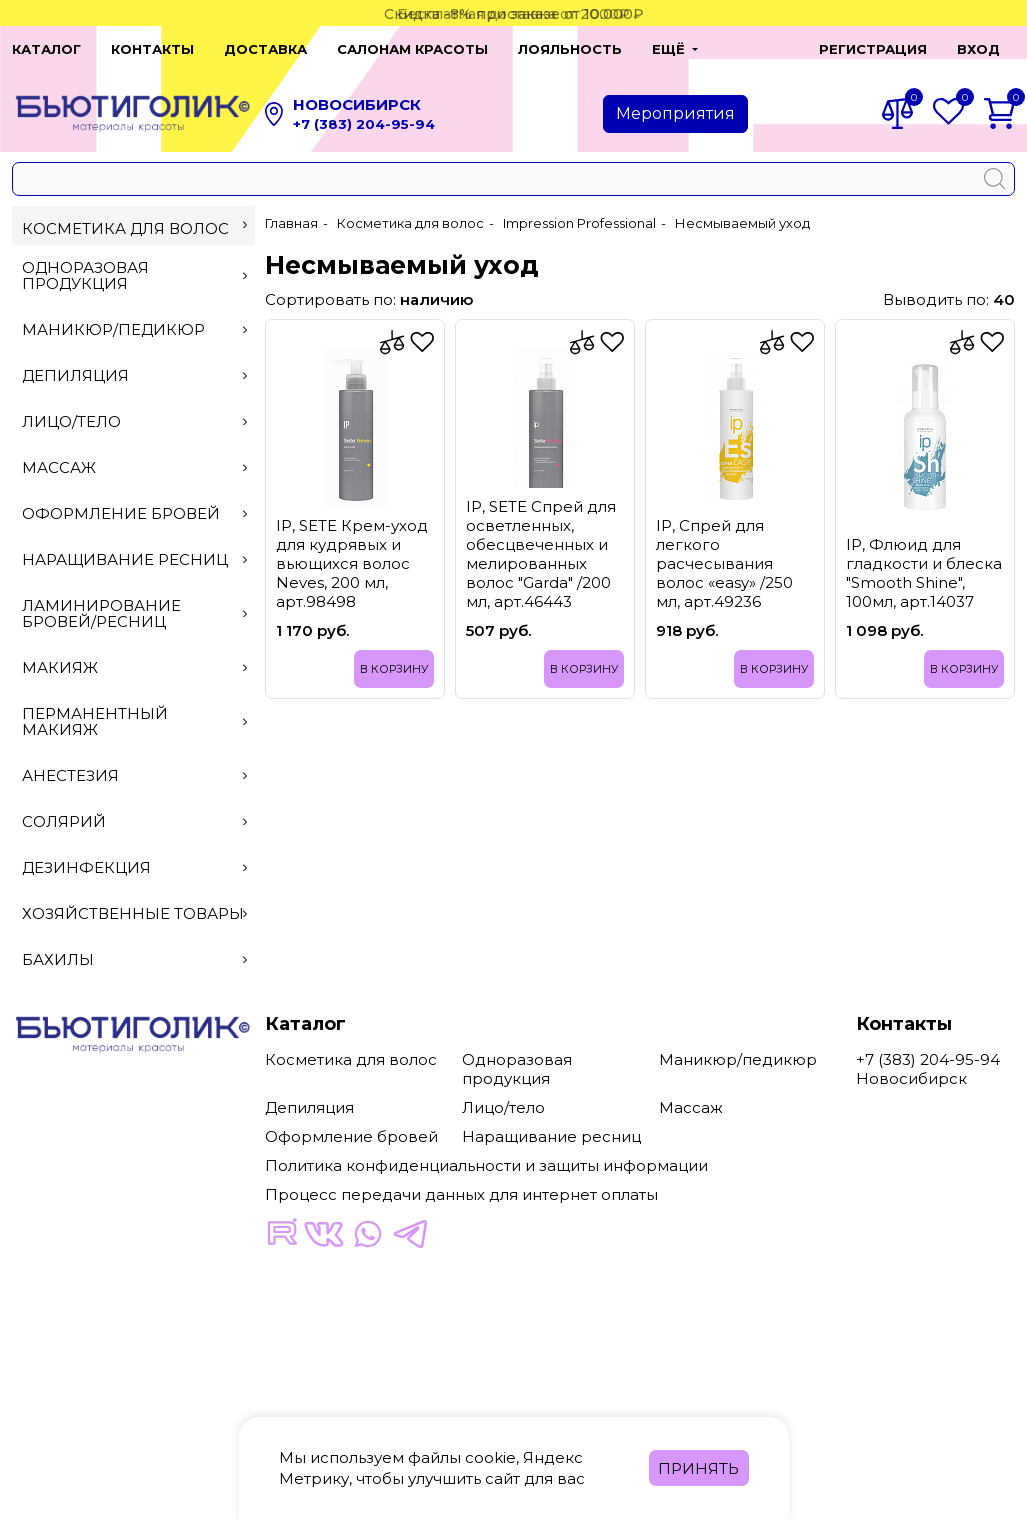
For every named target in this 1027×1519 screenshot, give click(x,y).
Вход (978, 49)
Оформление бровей (134, 513)
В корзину (394, 669)
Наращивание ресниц (134, 559)
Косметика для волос (134, 228)
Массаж (134, 467)
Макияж (134, 667)
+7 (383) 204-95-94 (364, 124)
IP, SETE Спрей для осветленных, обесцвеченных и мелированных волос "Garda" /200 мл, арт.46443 (541, 554)
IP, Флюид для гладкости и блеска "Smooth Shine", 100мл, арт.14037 (924, 573)
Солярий (134, 821)
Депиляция (134, 375)
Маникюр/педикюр (134, 329)
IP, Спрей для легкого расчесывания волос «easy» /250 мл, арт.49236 (724, 563)
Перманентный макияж (134, 721)
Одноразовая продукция (134, 275)
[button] (756, 49)
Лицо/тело (134, 421)
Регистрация (873, 49)
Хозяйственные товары (134, 913)
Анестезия (134, 775)
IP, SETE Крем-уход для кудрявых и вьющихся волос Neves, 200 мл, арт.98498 (352, 563)
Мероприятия (675, 113)
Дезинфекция (134, 867)
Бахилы (134, 959)
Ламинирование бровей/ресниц (134, 613)
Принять (698, 1468)
